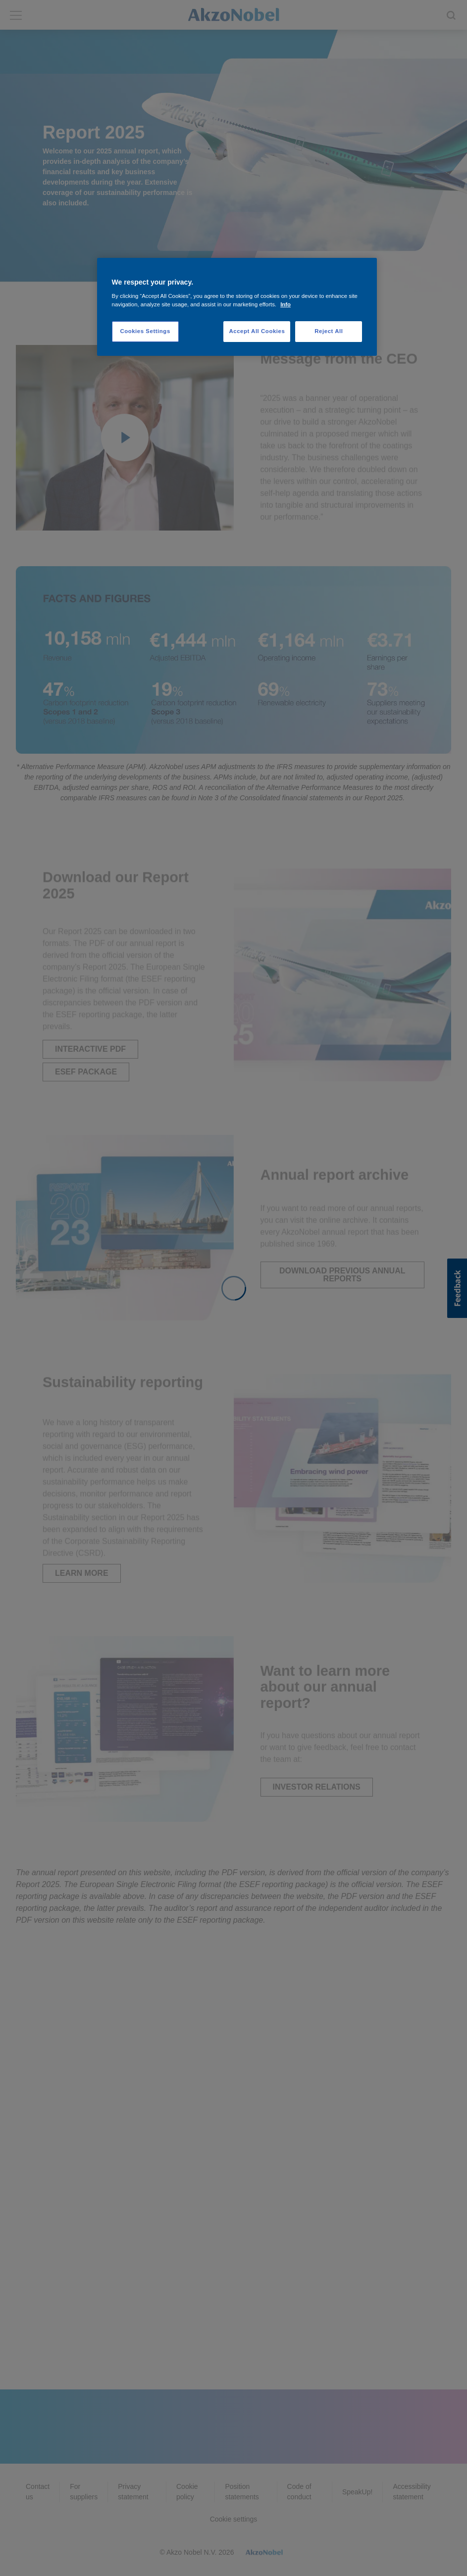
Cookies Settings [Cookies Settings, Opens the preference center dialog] (145, 331)
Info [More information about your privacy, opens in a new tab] (285, 304)
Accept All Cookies (257, 331)
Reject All (328, 331)
